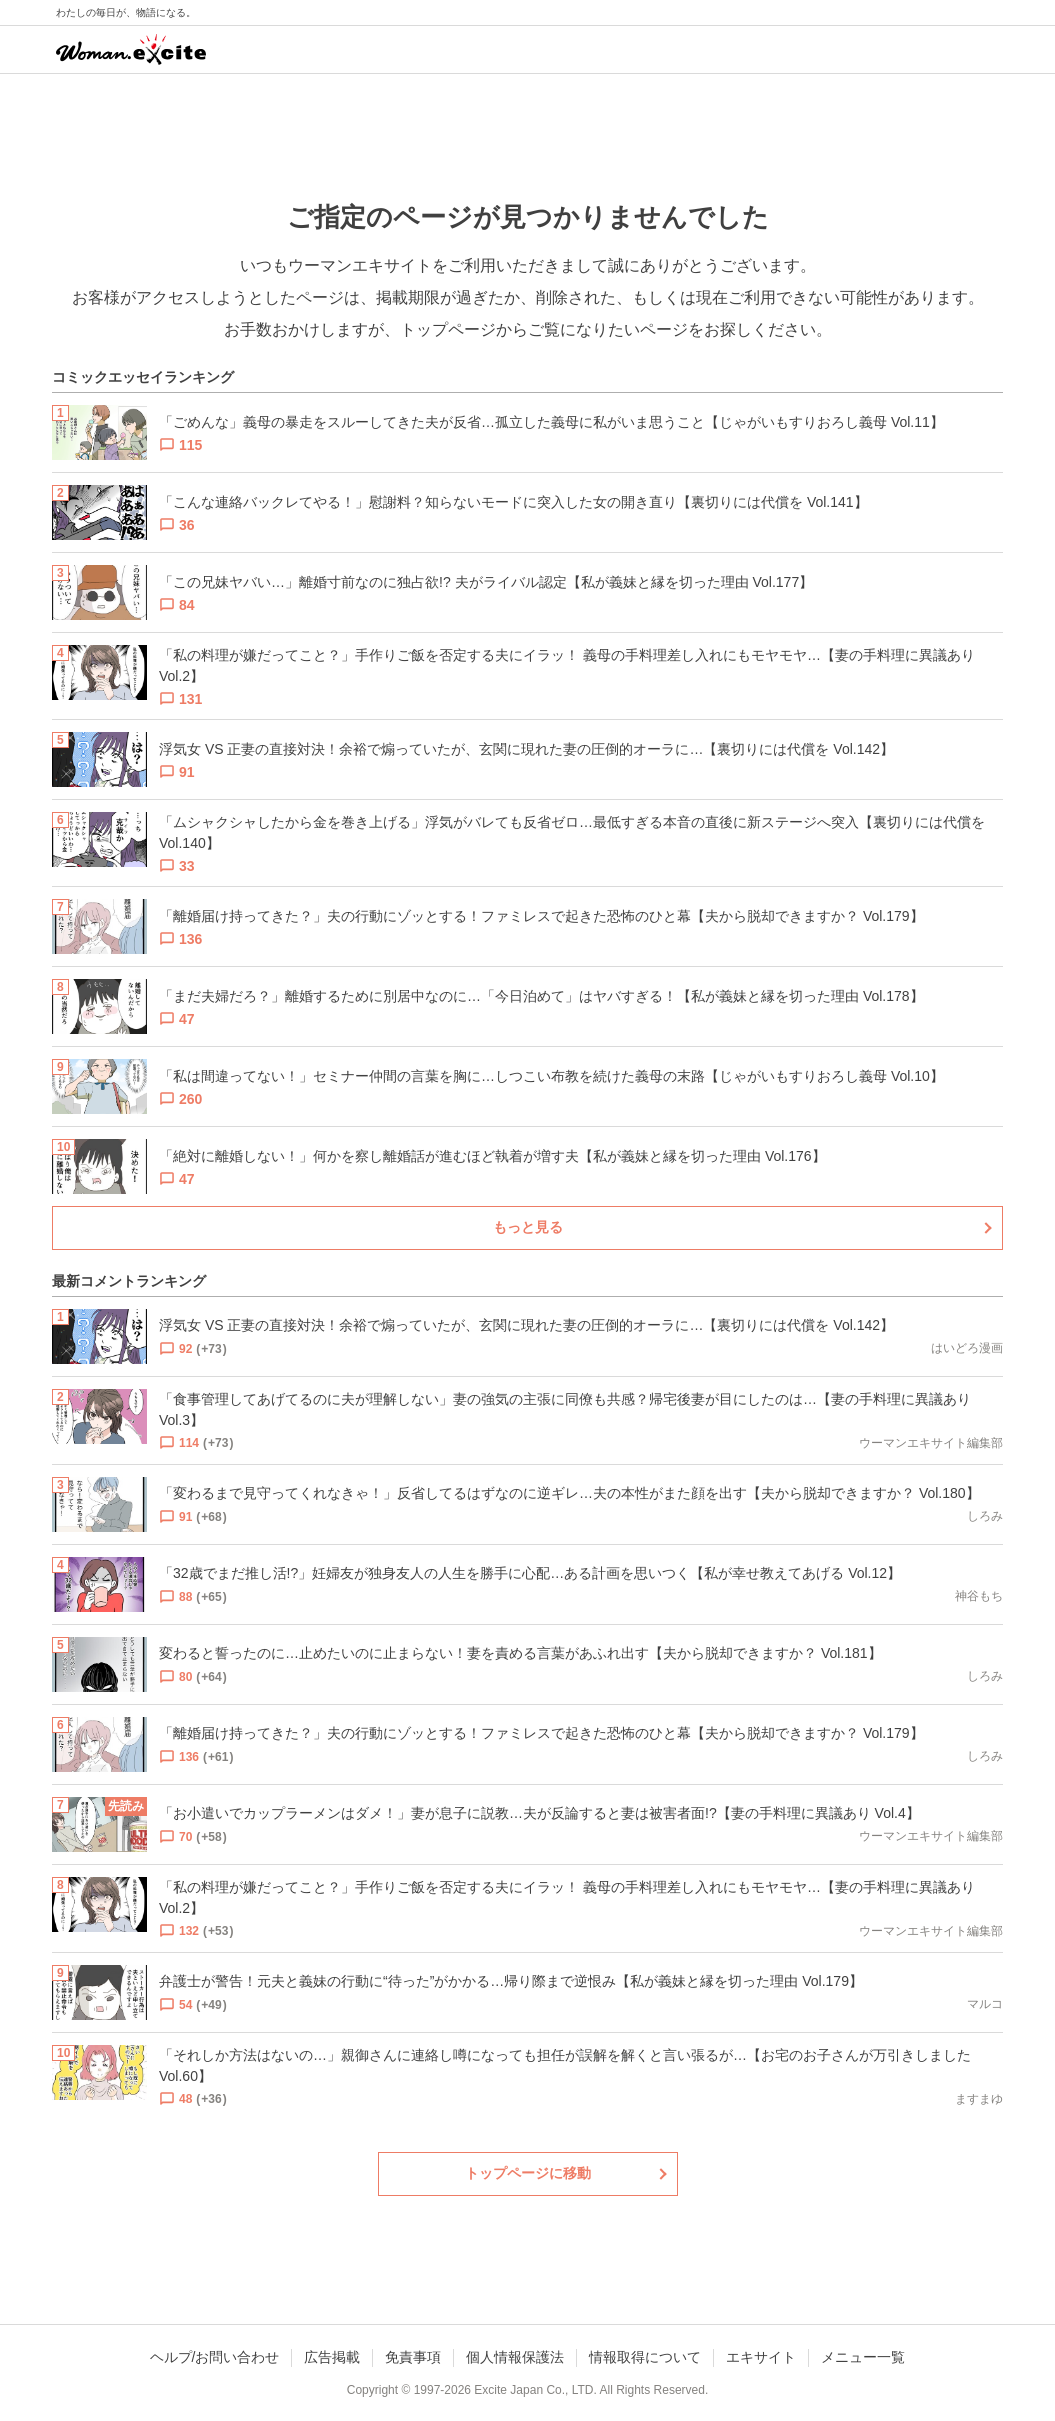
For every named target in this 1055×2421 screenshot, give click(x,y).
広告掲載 (332, 2357)
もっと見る (528, 1227)
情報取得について (645, 2357)
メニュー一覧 (863, 2357)
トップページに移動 (528, 2173)
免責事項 (413, 2357)
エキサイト (761, 2357)
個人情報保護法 (515, 2357)
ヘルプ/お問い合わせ (215, 2357)
